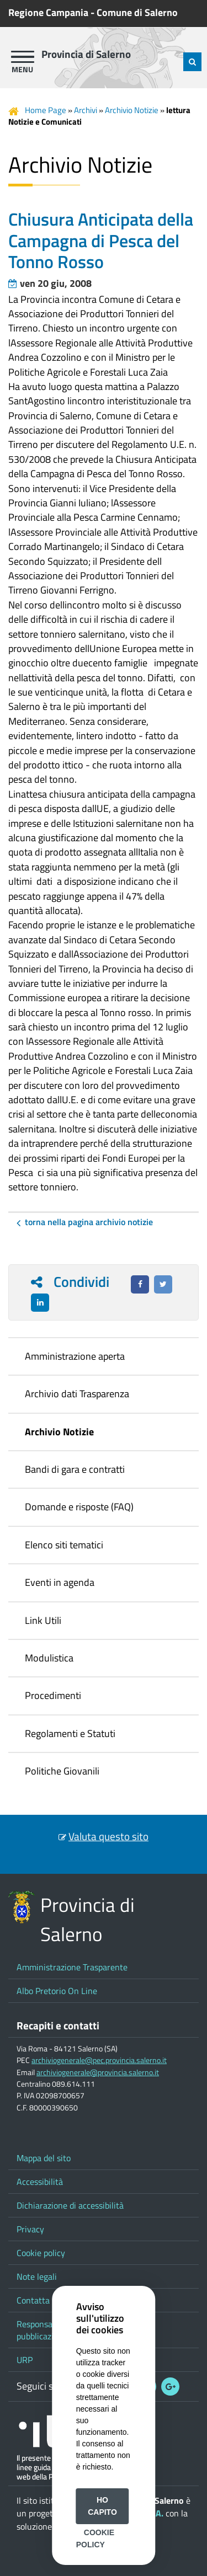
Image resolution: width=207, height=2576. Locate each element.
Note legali (37, 2276)
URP (25, 2359)
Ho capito (102, 2505)
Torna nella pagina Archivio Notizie (89, 1221)
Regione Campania (48, 12)
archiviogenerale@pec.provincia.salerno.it (99, 2060)
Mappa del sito (44, 2158)
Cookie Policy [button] (95, 2538)
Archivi (85, 110)
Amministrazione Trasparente (72, 1967)
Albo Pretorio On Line (57, 1990)
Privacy (30, 2229)
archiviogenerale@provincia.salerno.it (97, 2072)
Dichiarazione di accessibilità (70, 2205)
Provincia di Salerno (86, 54)
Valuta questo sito (108, 1836)
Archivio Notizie (131, 110)
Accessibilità (40, 2181)
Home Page (45, 110)
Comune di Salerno (137, 12)
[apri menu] (23, 57)
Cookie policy (41, 2252)
